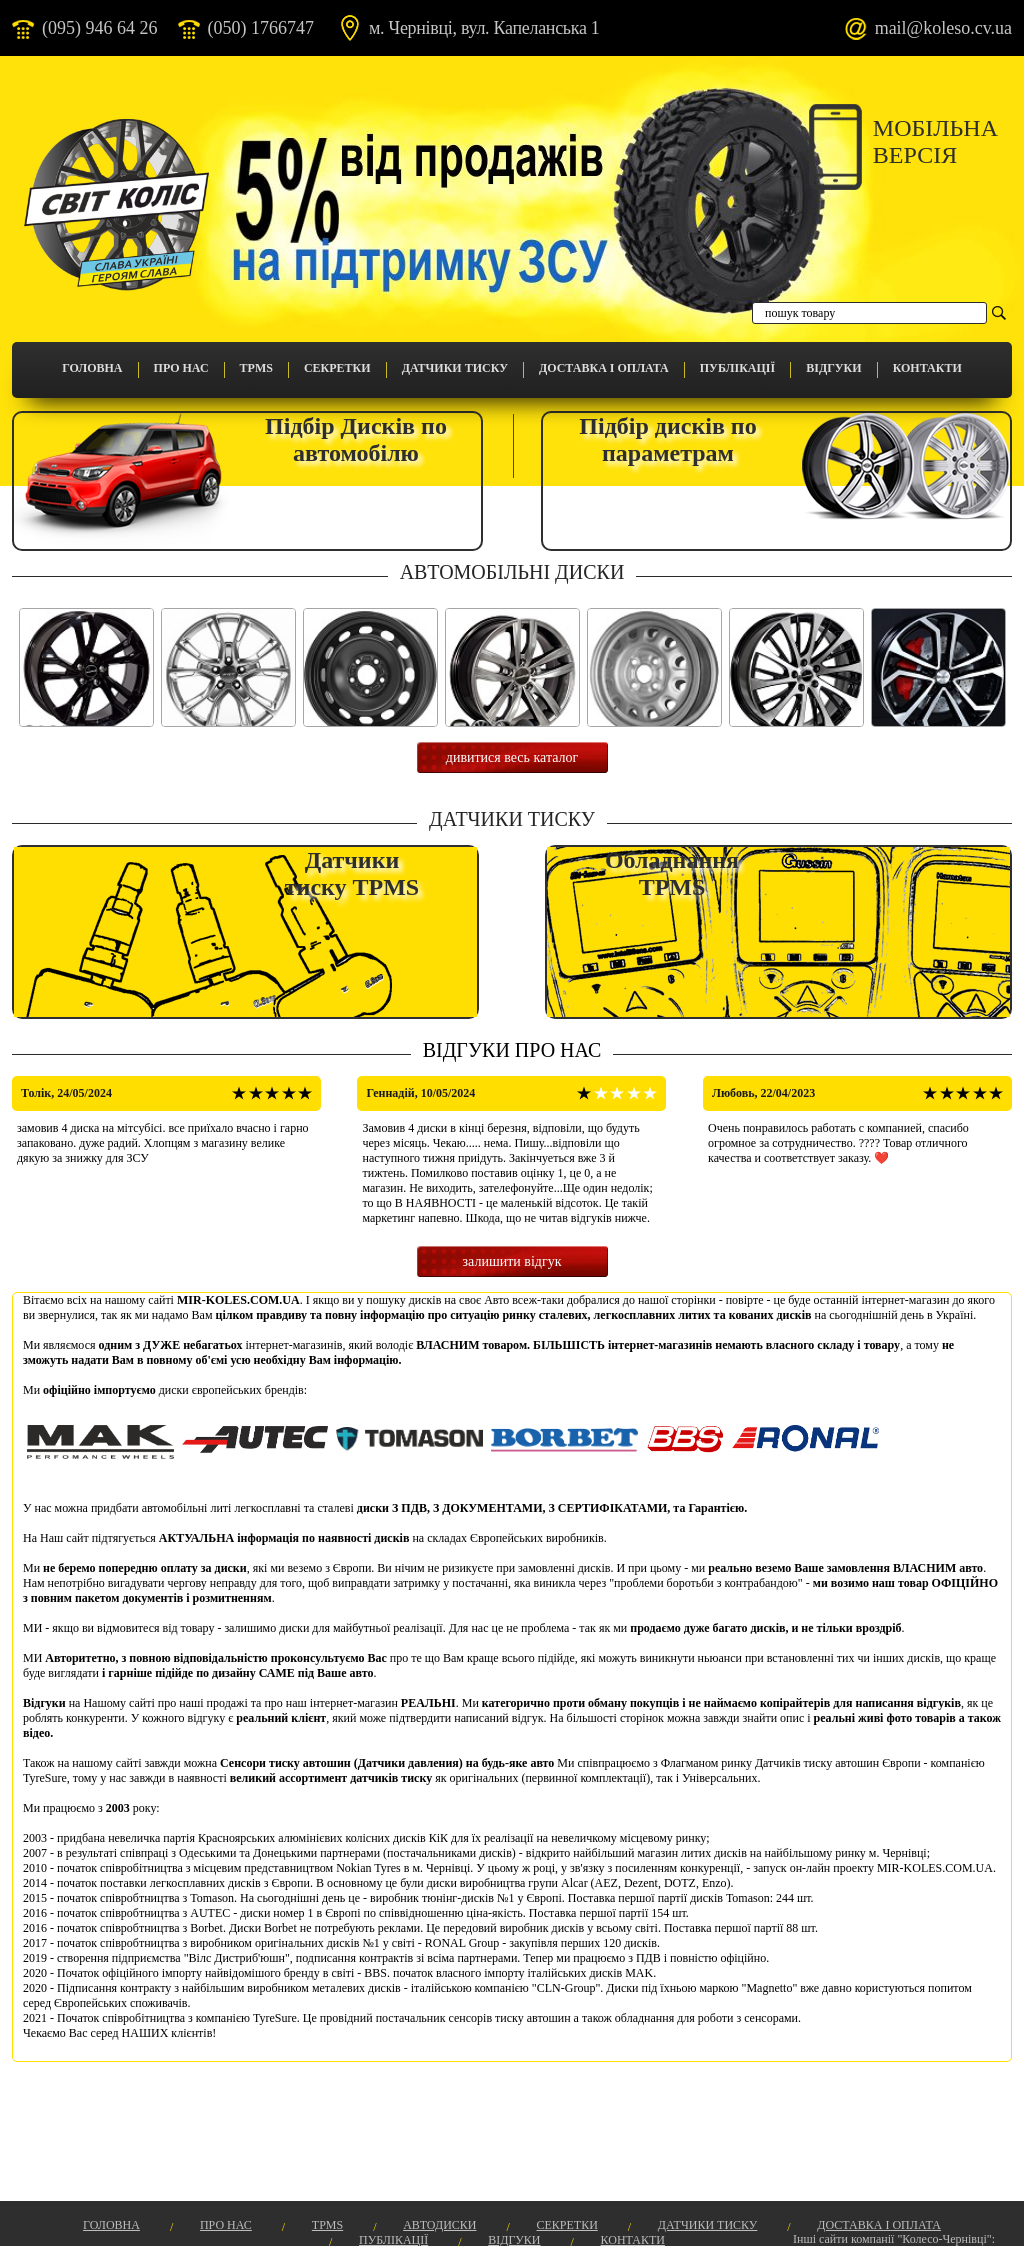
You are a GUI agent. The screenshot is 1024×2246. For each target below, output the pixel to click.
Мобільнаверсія (935, 141)
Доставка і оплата (604, 368)
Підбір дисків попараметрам (667, 439)
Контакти (927, 368)
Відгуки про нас (512, 1050)
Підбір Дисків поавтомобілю (356, 439)
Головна (92, 368)
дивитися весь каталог (512, 757)
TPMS (256, 368)
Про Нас (181, 368)
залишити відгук (512, 1261)
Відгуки (833, 368)
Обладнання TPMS (672, 873)
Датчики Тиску (455, 368)
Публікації (737, 368)
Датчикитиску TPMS (352, 873)
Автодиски (439, 2225)
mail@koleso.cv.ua (943, 28)
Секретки (337, 368)
